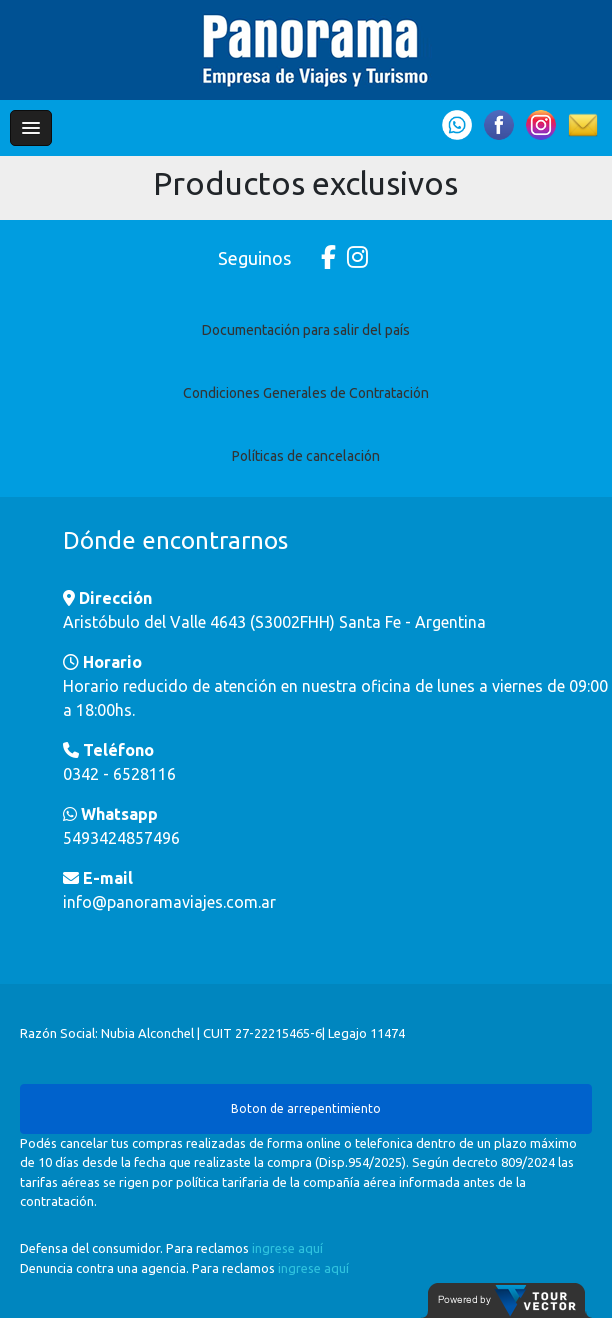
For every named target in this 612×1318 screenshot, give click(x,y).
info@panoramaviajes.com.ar (169, 902)
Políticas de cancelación (306, 456)
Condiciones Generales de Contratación (306, 393)
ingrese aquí (287, 1248)
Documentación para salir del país (306, 330)
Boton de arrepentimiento (306, 1108)
